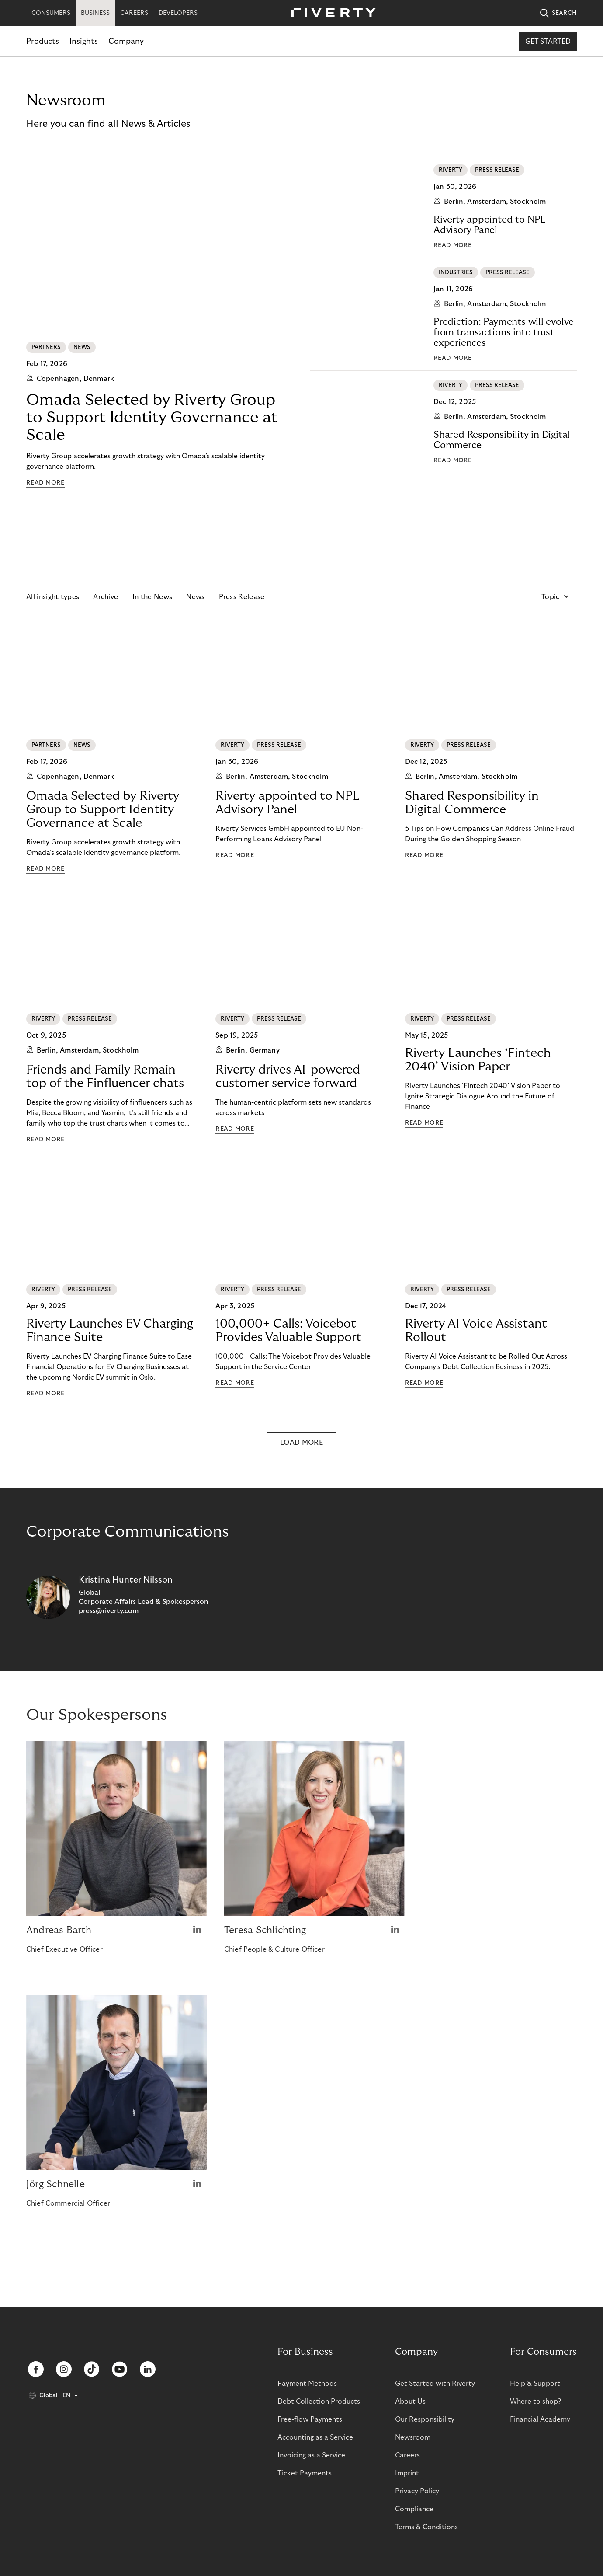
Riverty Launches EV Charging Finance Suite (109, 1331)
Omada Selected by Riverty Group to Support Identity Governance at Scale (151, 417)
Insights (83, 41)
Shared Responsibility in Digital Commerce (501, 440)
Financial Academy (540, 2419)
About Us (410, 2401)
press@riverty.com (109, 1610)
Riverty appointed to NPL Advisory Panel (489, 225)
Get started (548, 41)
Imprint (407, 2473)
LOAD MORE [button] (301, 1442)
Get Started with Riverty (435, 2383)
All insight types (52, 596)
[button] (555, 597)
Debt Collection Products (318, 2401)
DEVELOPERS (178, 13)
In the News (152, 596)
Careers (407, 2455)
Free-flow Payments (309, 2419)
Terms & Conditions (426, 2527)
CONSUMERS (50, 13)
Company (126, 41)
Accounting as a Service (315, 2437)
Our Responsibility (424, 2419)
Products (42, 41)
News (195, 596)
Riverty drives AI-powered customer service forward (287, 1076)
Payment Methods (307, 2383)
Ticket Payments (304, 2473)
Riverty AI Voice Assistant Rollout (476, 1331)
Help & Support (535, 2383)
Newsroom (412, 2437)
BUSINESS (95, 13)
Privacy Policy (417, 2491)
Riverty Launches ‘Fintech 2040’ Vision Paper (478, 1060)
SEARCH (558, 13)
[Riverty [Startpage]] (330, 13)
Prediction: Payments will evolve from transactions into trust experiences (503, 332)
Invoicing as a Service (311, 2455)
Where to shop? (535, 2401)
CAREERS (134, 13)
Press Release (242, 596)
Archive (105, 596)
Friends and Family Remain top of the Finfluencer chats (105, 1076)
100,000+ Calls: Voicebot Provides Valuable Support (288, 1331)
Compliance (414, 2509)
